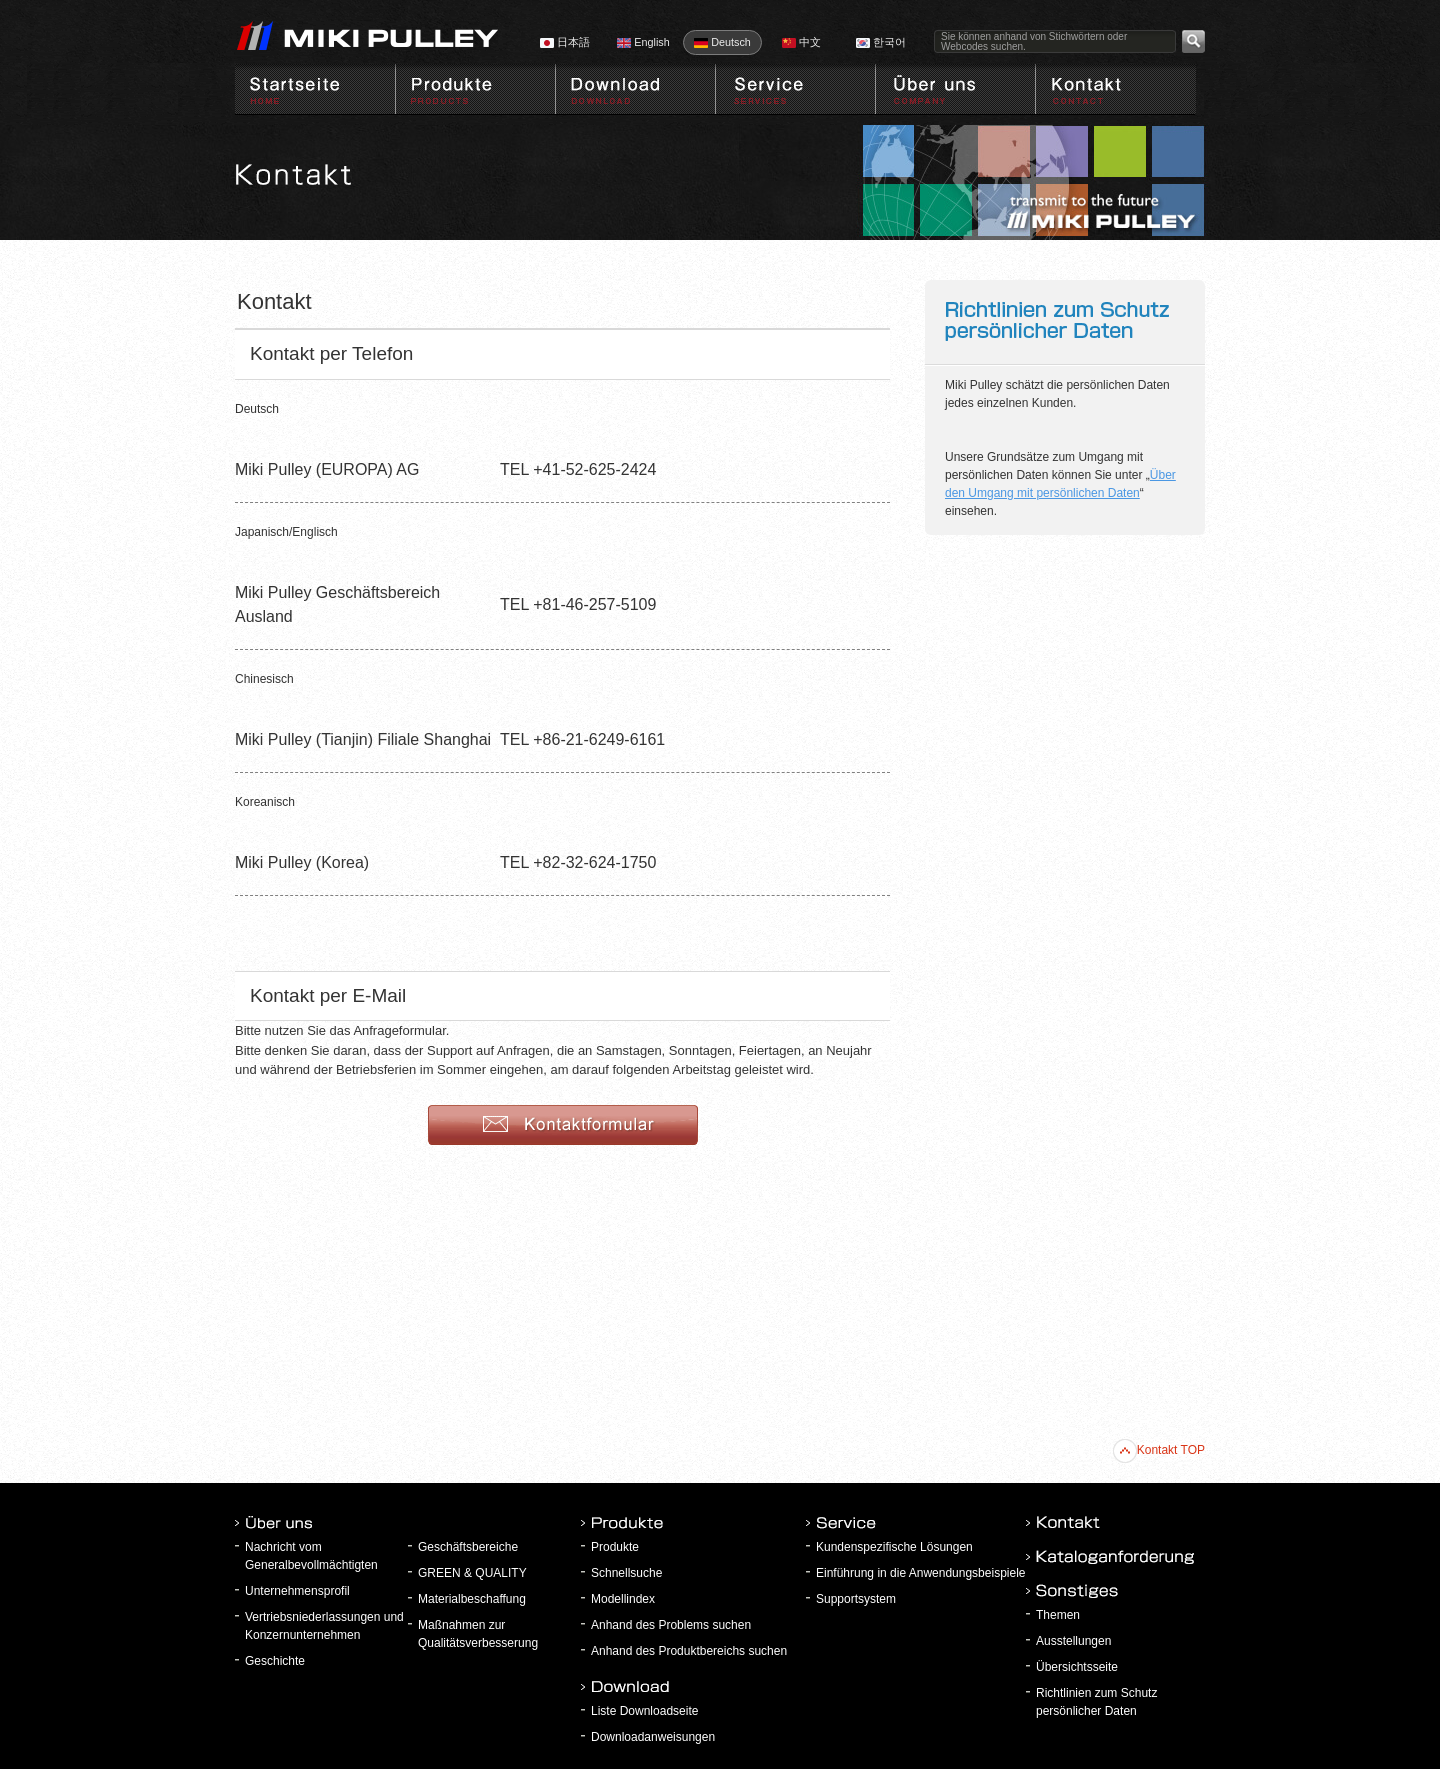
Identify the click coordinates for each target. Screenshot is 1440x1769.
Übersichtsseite (1077, 1667)
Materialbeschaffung (472, 1599)
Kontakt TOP (1159, 1450)
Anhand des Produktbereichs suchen (689, 1651)
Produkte (615, 1547)
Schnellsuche (626, 1573)
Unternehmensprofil (297, 1591)
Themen (1058, 1615)
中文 (801, 42)
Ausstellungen (1073, 1641)
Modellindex (623, 1599)
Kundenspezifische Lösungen (894, 1547)
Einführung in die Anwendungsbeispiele (921, 1573)
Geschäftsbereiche (468, 1547)
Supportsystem (856, 1599)
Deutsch (722, 42)
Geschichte (275, 1661)
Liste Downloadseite (644, 1711)
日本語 (565, 42)
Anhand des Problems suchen (671, 1625)
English (643, 42)
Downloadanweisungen (653, 1737)
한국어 (881, 42)
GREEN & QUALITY (472, 1573)
